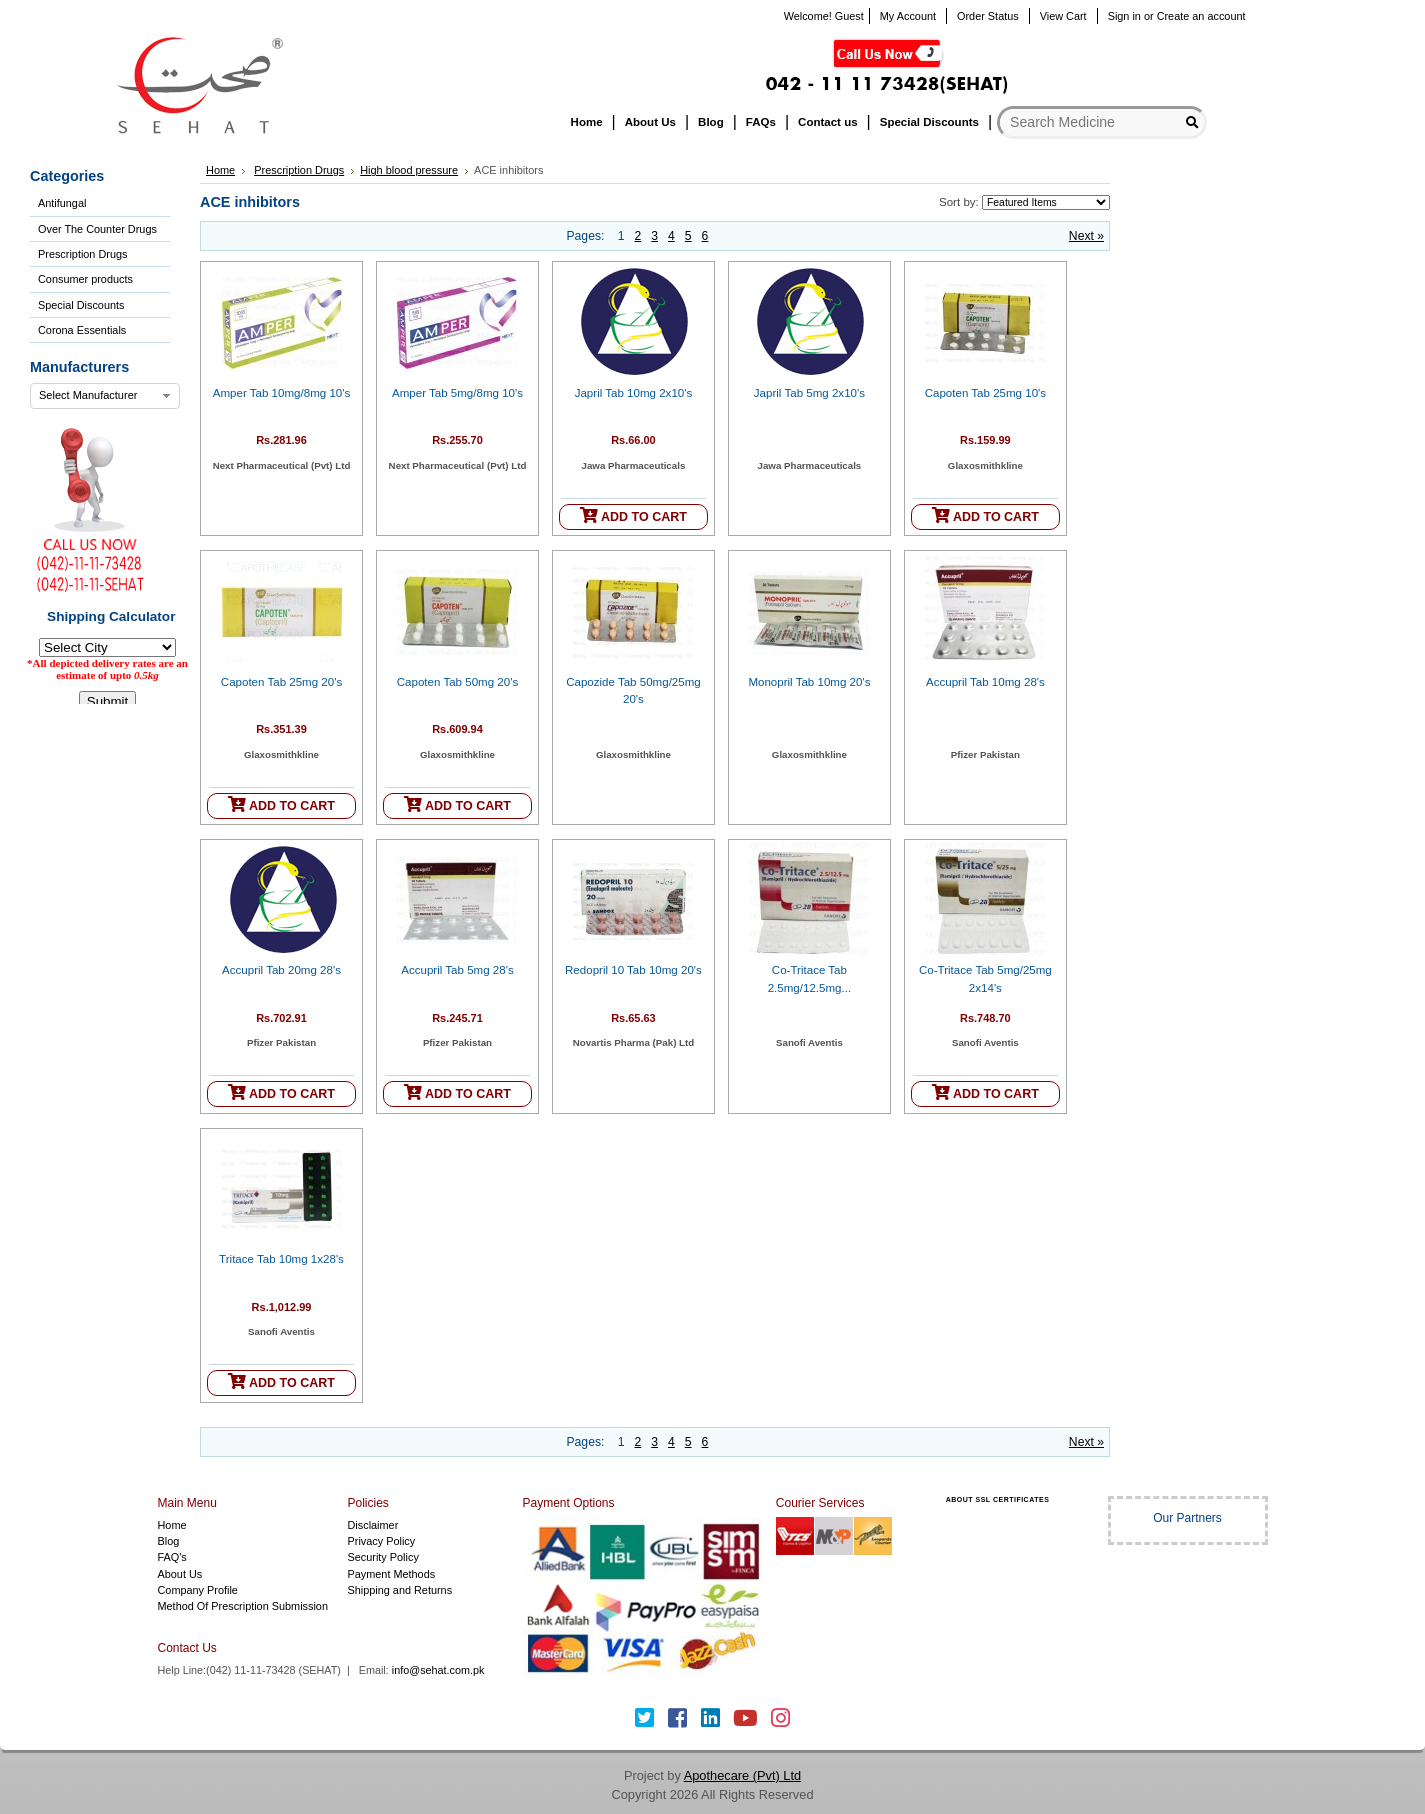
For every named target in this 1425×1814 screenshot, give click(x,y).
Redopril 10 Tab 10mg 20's (633, 970)
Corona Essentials (82, 330)
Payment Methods (392, 1574)
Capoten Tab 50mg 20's (457, 682)
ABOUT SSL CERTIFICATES (998, 1499)
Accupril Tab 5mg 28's (457, 970)
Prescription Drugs (82, 254)
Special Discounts (81, 305)
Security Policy (383, 1557)
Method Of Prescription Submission (243, 1606)
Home (220, 170)
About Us (180, 1574)
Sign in (1124, 16)
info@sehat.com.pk (438, 1670)
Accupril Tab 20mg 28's (281, 970)
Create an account (1201, 16)
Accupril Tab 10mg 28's (985, 682)
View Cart (1063, 16)
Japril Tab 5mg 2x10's (809, 393)
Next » (1086, 236)
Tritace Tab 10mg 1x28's (281, 1259)
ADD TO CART (633, 515)
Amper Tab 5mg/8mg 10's (457, 393)
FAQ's (172, 1557)
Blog (169, 1541)
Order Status (988, 16)
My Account (908, 16)
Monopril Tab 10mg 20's (809, 682)
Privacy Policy (382, 1541)
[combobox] (105, 396)
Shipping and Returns (400, 1590)
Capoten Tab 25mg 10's (985, 393)
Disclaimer (373, 1525)
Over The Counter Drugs (97, 229)
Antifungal (62, 203)
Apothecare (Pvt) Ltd (742, 1775)
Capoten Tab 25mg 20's (281, 682)
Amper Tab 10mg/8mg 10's (281, 393)
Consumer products (85, 279)
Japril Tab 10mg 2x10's (634, 393)
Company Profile (198, 1590)
